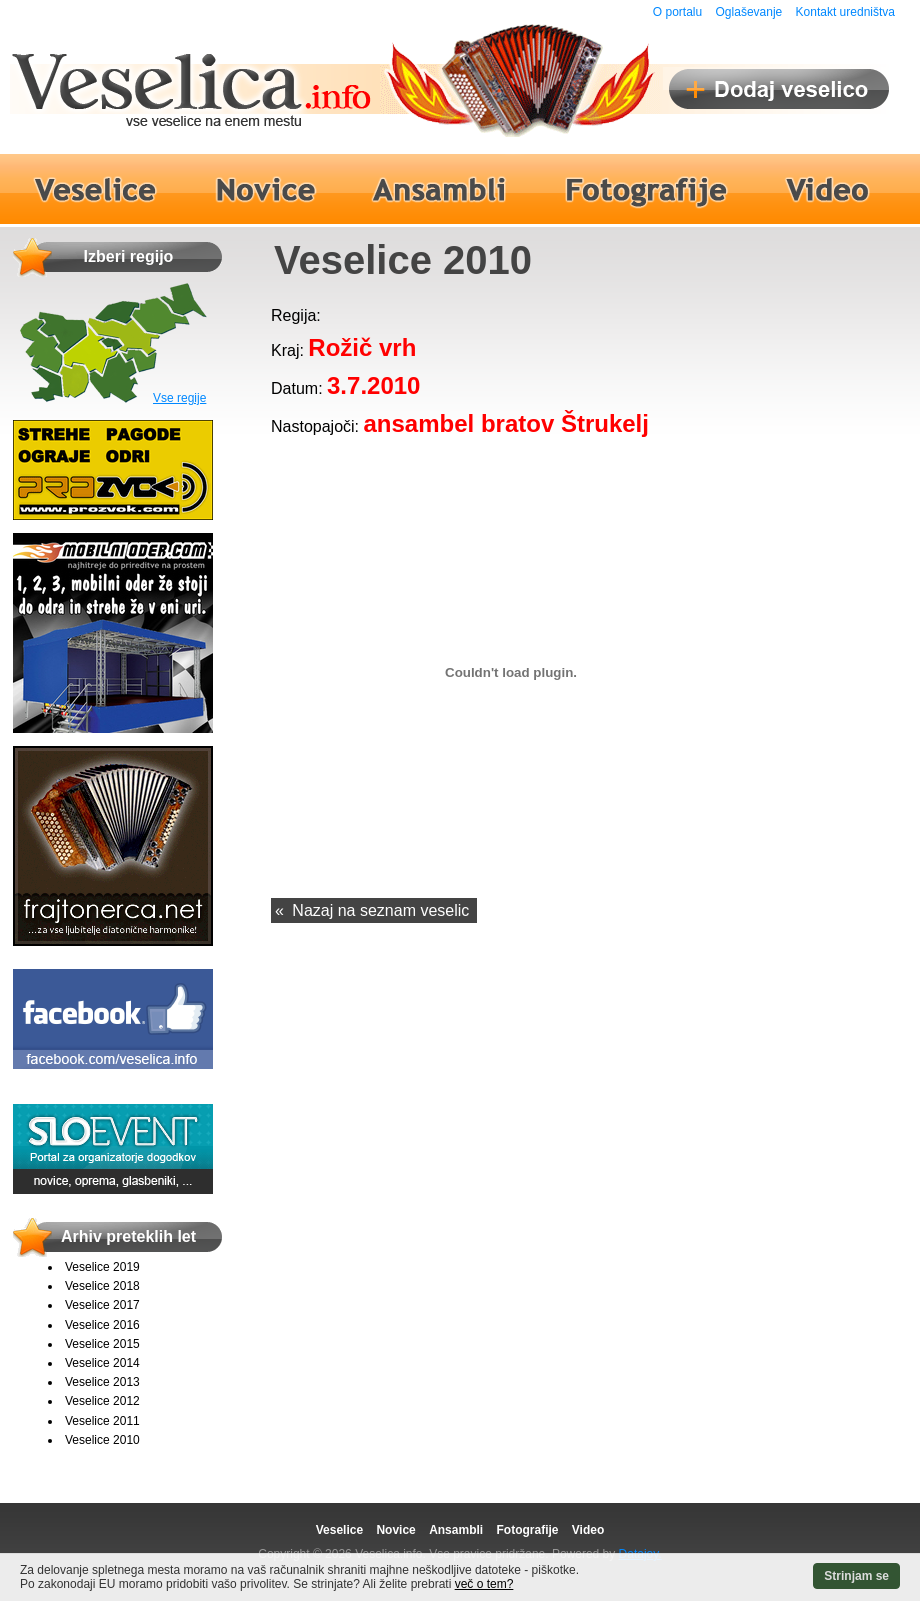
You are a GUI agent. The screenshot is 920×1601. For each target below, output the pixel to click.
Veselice (339, 1530)
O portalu (677, 12)
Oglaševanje (749, 12)
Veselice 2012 (102, 1401)
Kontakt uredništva (845, 12)
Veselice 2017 (102, 1305)
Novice (395, 1530)
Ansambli (456, 1530)
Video (588, 1530)
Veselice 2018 (102, 1286)
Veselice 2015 (102, 1344)
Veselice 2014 (102, 1363)
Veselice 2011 (102, 1421)
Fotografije (527, 1530)
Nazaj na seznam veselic (380, 910)
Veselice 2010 (102, 1440)
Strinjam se (856, 1576)
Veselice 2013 (102, 1382)
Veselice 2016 (102, 1325)
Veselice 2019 (102, 1267)
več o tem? (484, 1584)
